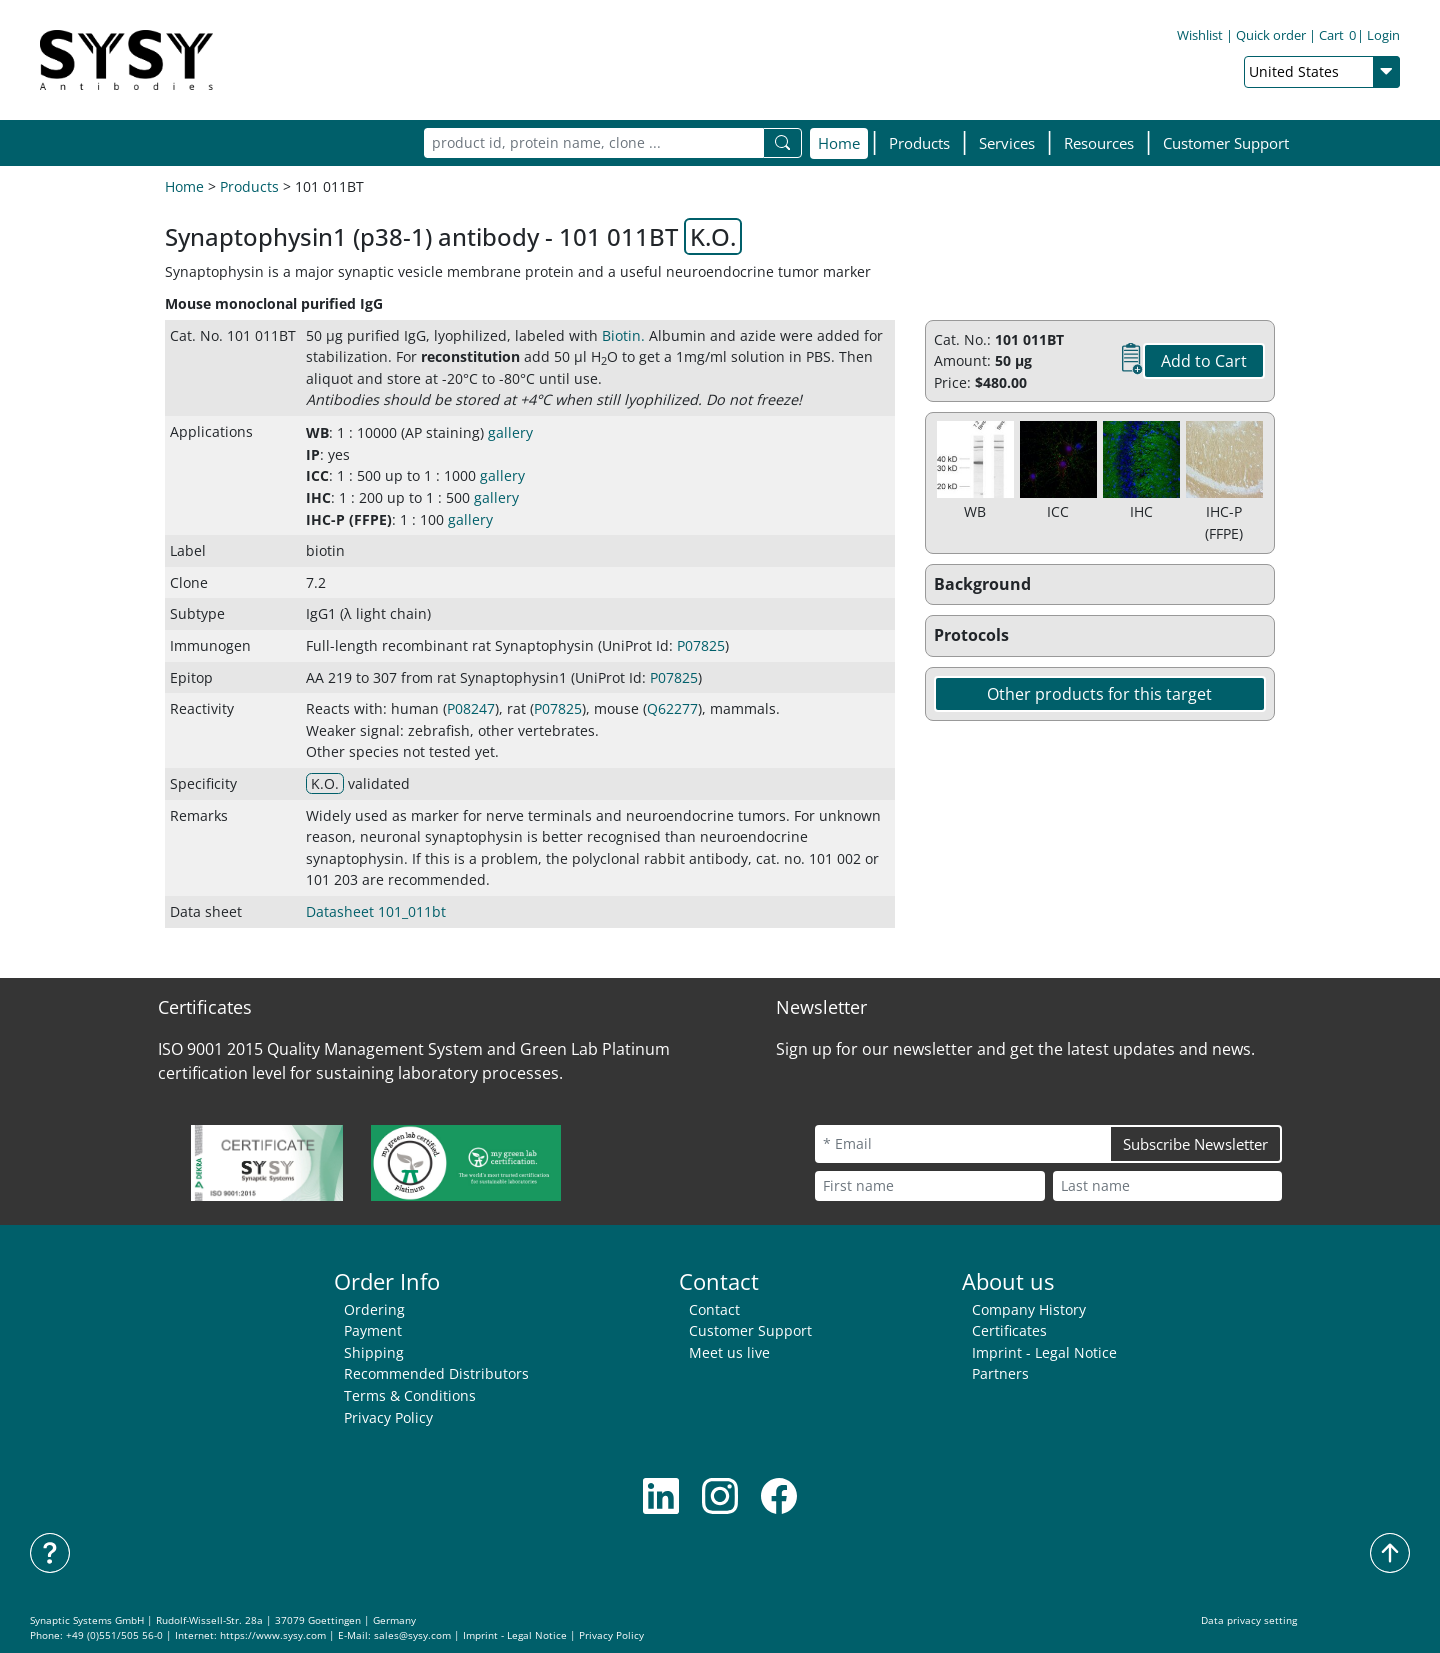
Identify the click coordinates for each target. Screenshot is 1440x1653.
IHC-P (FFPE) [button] (349, 519)
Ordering (374, 1309)
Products (249, 186)
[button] (919, 143)
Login (1383, 35)
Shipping (374, 1352)
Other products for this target (1099, 694)
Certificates (1009, 1330)
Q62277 (672, 708)
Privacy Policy (388, 1417)
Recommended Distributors (436, 1373)
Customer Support (1226, 143)
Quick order (1271, 35)
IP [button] (313, 454)
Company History (1029, 1309)
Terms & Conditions (410, 1395)
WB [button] (317, 432)
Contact (714, 1309)
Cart (1337, 35)
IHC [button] (318, 497)
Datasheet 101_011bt (376, 911)
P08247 (471, 708)
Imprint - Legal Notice (1044, 1352)
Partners (1000, 1373)
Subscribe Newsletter (1195, 1144)
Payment (373, 1330)
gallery (510, 432)
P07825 (701, 645)
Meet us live (729, 1352)
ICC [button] (317, 475)
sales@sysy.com (412, 1635)
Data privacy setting (1249, 1620)
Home (839, 143)
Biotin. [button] (623, 335)
